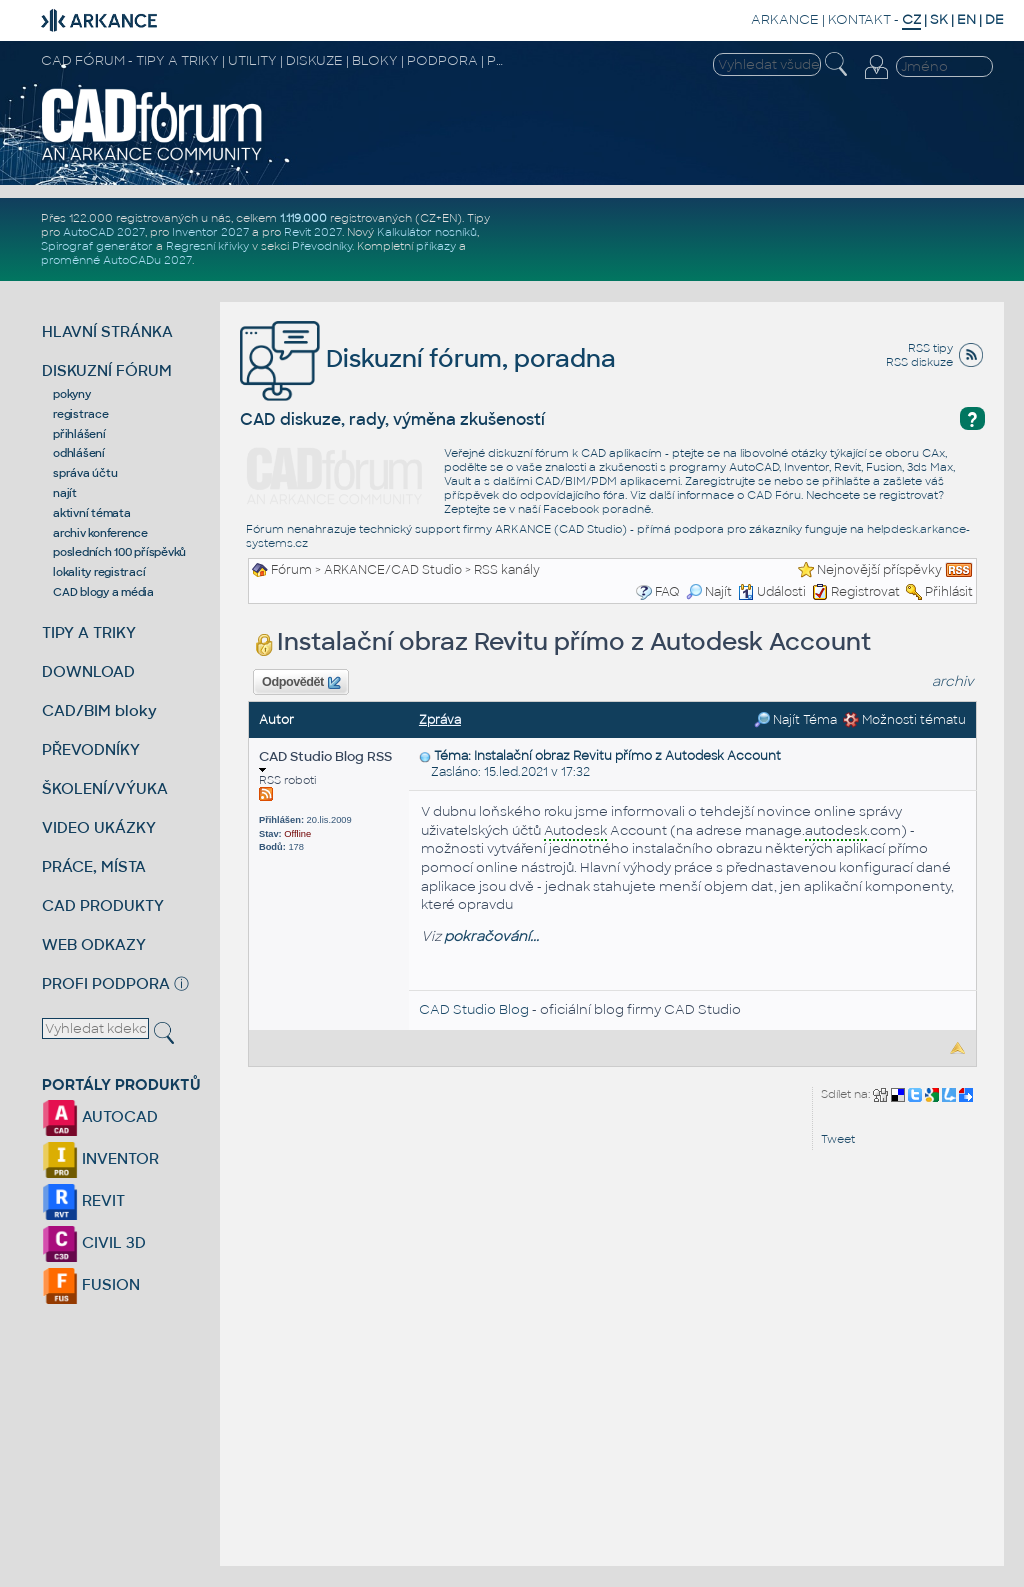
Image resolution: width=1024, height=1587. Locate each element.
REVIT (83, 1200)
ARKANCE (785, 19)
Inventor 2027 (210, 232)
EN (966, 19)
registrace (81, 414)
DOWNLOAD (88, 671)
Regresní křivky (207, 246)
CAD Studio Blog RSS (325, 760)
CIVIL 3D (94, 1242)
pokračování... (491, 936)
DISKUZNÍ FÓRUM (107, 370)
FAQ (667, 592)
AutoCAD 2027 (104, 232)
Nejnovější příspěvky (879, 570)
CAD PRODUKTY (103, 905)
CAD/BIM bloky (99, 710)
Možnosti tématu (904, 720)
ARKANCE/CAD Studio (393, 570)
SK (939, 19)
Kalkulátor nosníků (427, 232)
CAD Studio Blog (474, 1009)
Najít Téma (795, 720)
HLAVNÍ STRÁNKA (107, 331)
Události (772, 592)
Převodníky (322, 246)
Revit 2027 (313, 232)
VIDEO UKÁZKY (99, 827)
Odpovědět (301, 683)
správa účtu (85, 473)
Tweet (838, 1139)
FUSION (91, 1284)
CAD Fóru (774, 495)
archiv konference (100, 533)
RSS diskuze (919, 362)
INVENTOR (100, 1158)
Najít (709, 592)
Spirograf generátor (97, 246)
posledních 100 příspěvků (119, 552)
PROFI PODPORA (106, 983)
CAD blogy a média (103, 592)
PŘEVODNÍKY (91, 749)
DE (994, 19)
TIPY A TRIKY (89, 632)
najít (65, 493)
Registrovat (865, 592)
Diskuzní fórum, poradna (428, 358)
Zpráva (440, 720)
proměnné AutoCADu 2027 (116, 260)
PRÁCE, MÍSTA (94, 866)
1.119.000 (303, 218)
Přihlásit (949, 592)
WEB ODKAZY (94, 944)
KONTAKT (859, 19)
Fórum (291, 570)
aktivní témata (92, 513)
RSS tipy (930, 348)
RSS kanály (507, 570)
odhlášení (79, 453)
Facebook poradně (597, 509)
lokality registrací (99, 572)
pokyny (72, 394)
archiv (953, 681)
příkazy (436, 246)
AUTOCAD (100, 1116)
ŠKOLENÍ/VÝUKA (105, 788)
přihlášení (79, 434)
